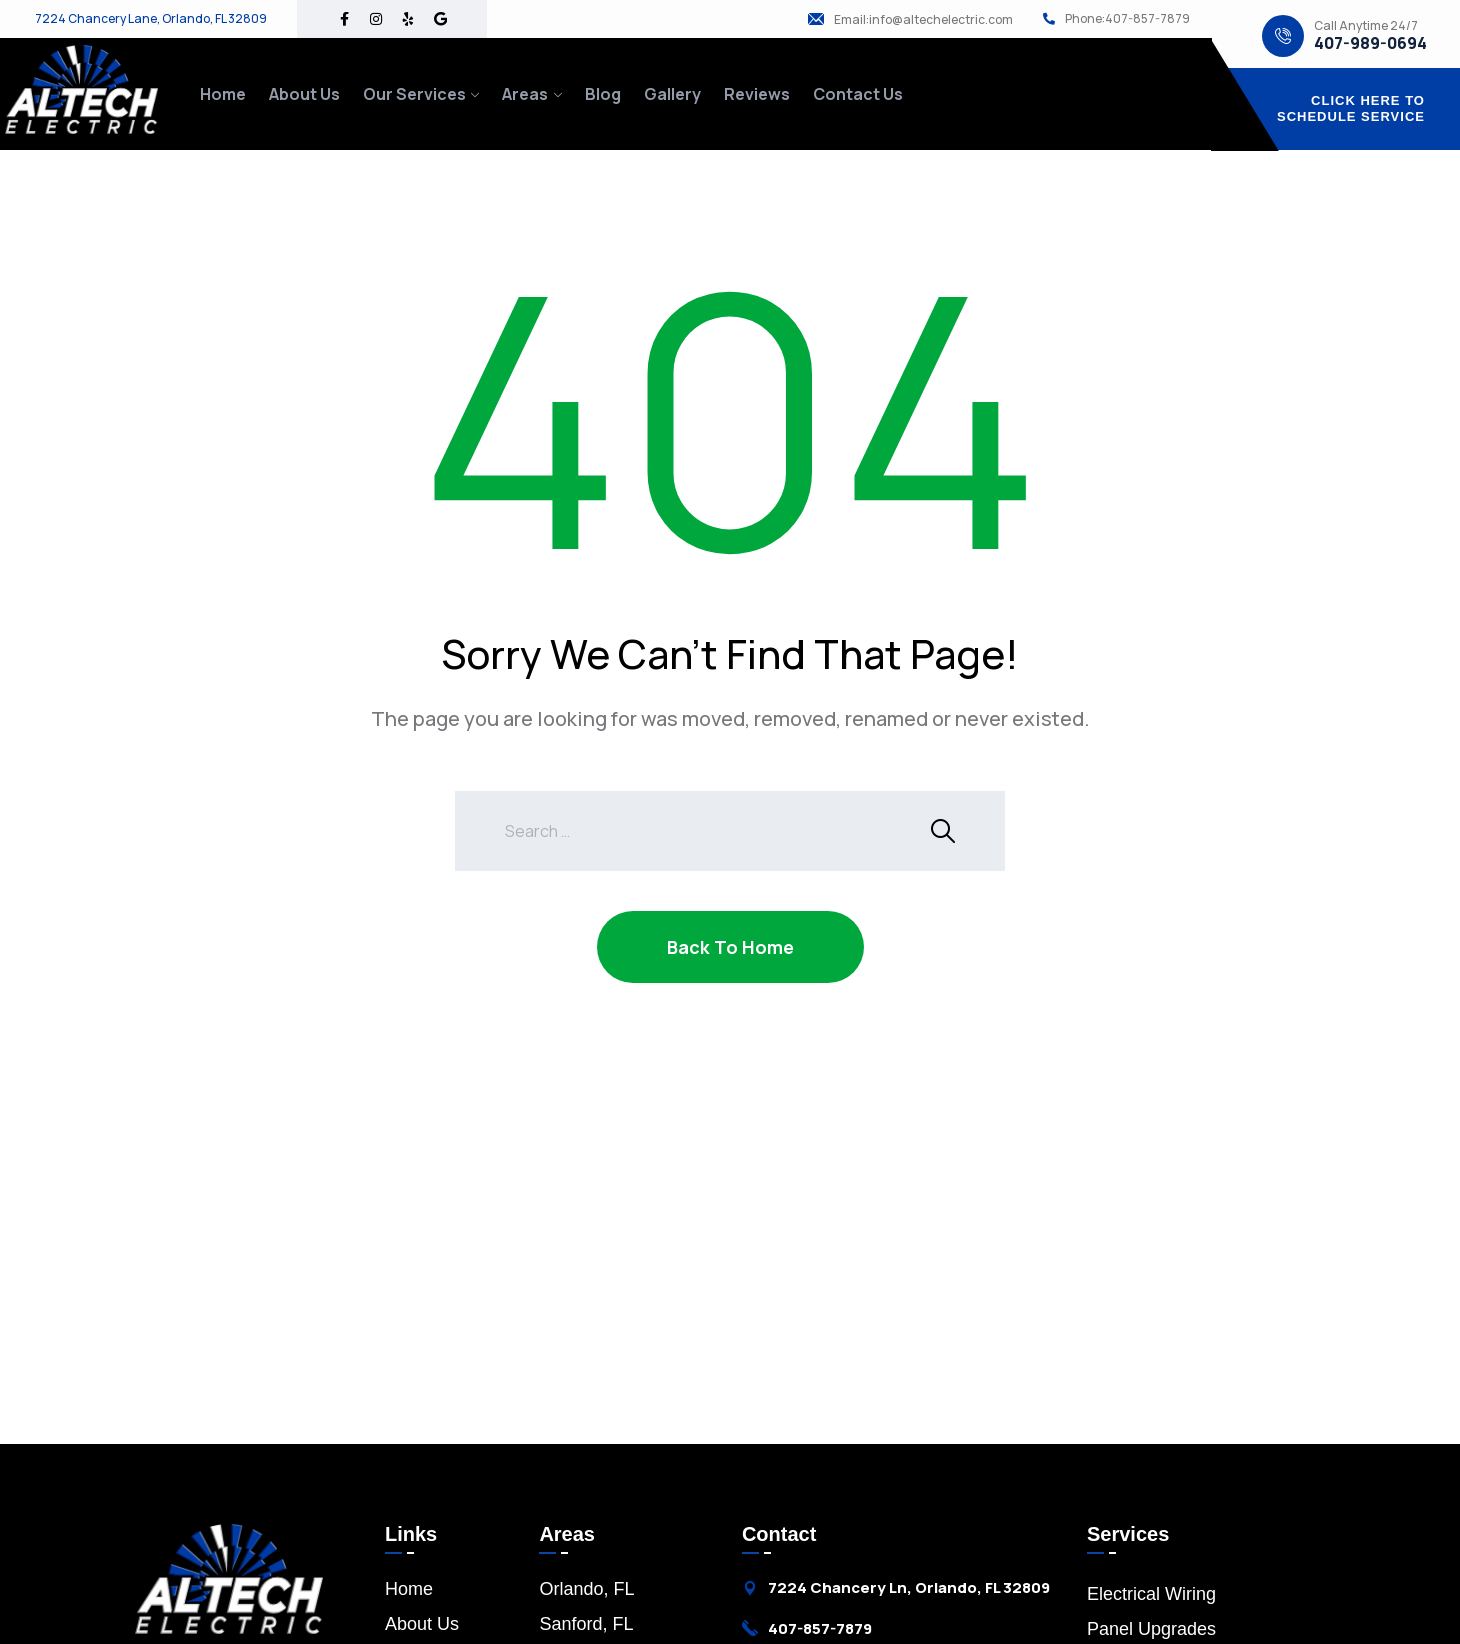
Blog (603, 94)
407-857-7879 (820, 1628)
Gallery (672, 94)
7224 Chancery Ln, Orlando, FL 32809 (909, 1588)
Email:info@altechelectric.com (923, 20)
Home (223, 94)
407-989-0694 (1370, 43)
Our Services (414, 94)
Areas (525, 94)
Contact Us (858, 94)
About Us (304, 94)
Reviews (757, 94)
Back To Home (730, 947)
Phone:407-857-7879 (1127, 19)
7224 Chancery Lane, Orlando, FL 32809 (151, 19)
